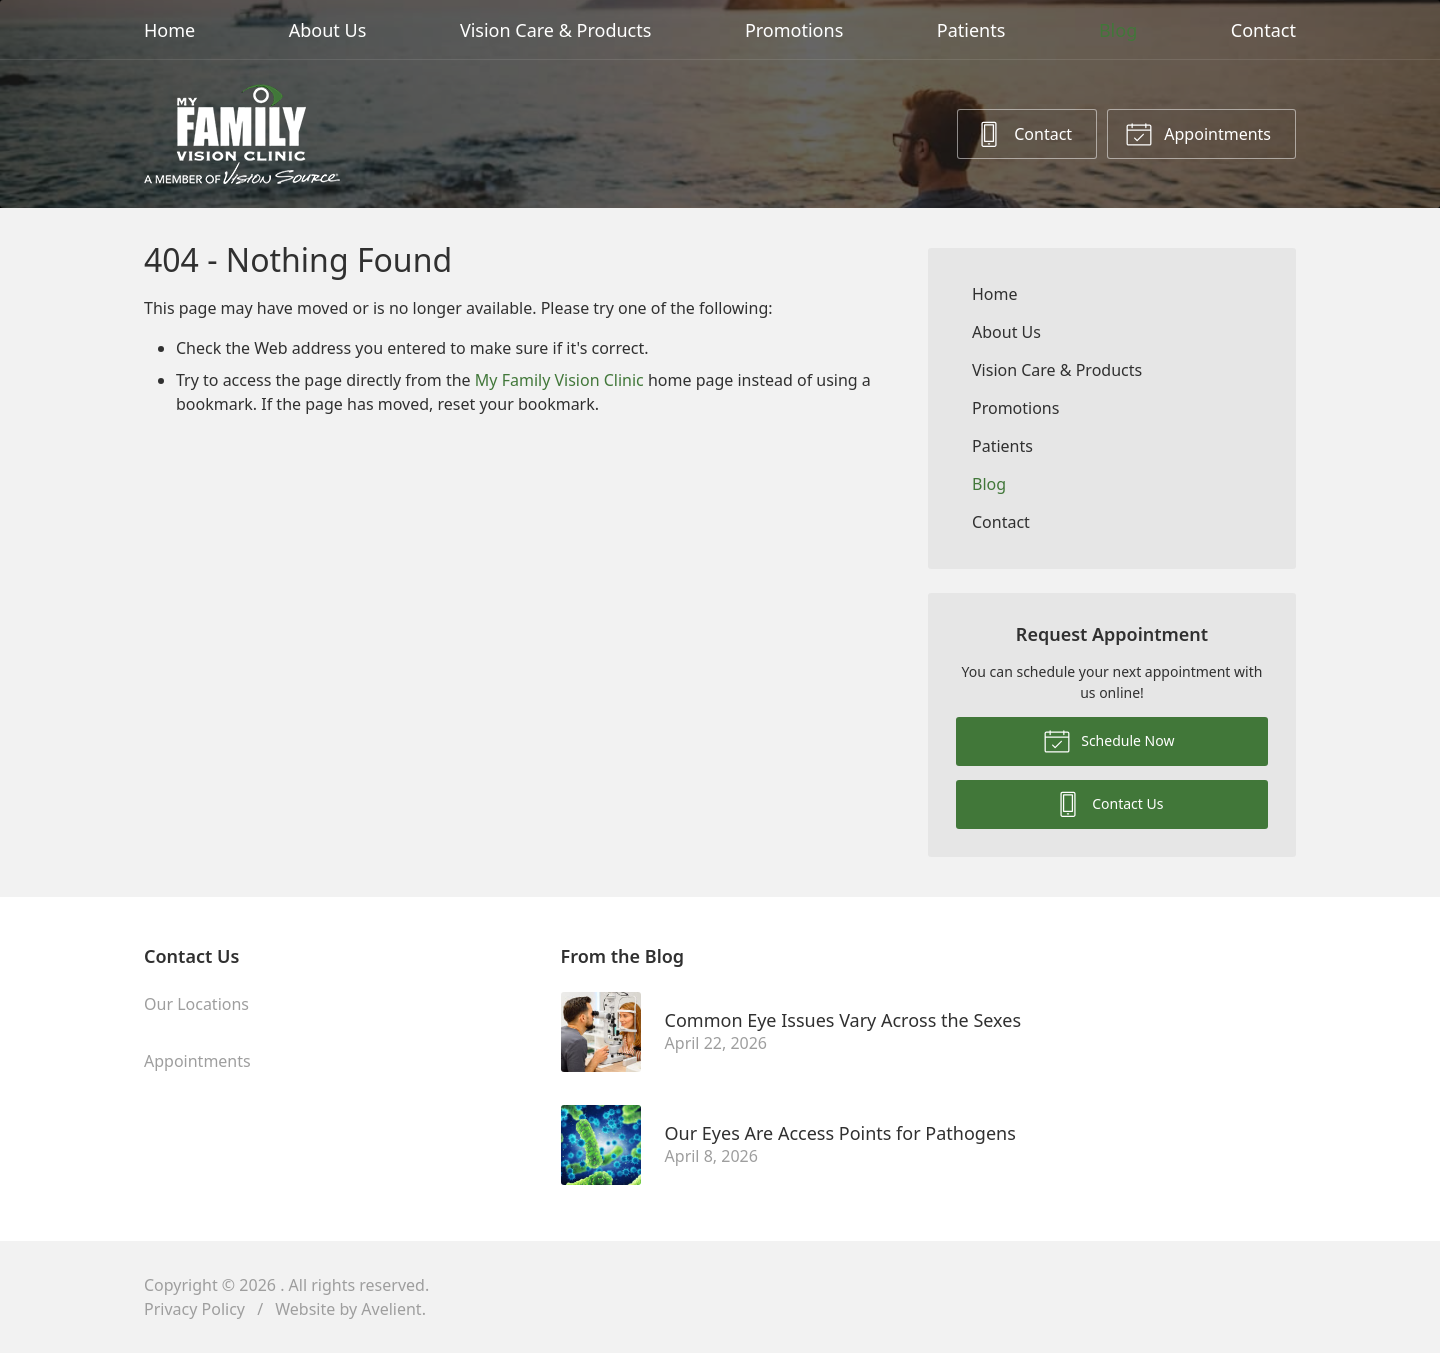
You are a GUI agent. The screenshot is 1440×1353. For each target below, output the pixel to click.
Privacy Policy (194, 1309)
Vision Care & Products (555, 30)
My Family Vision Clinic (559, 380)
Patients (971, 30)
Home (169, 30)
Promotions (794, 30)
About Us (328, 30)
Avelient (391, 1309)
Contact (1263, 30)
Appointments (1198, 133)
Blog (1118, 30)
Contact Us (1109, 803)
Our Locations (196, 1004)
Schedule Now (1109, 740)
